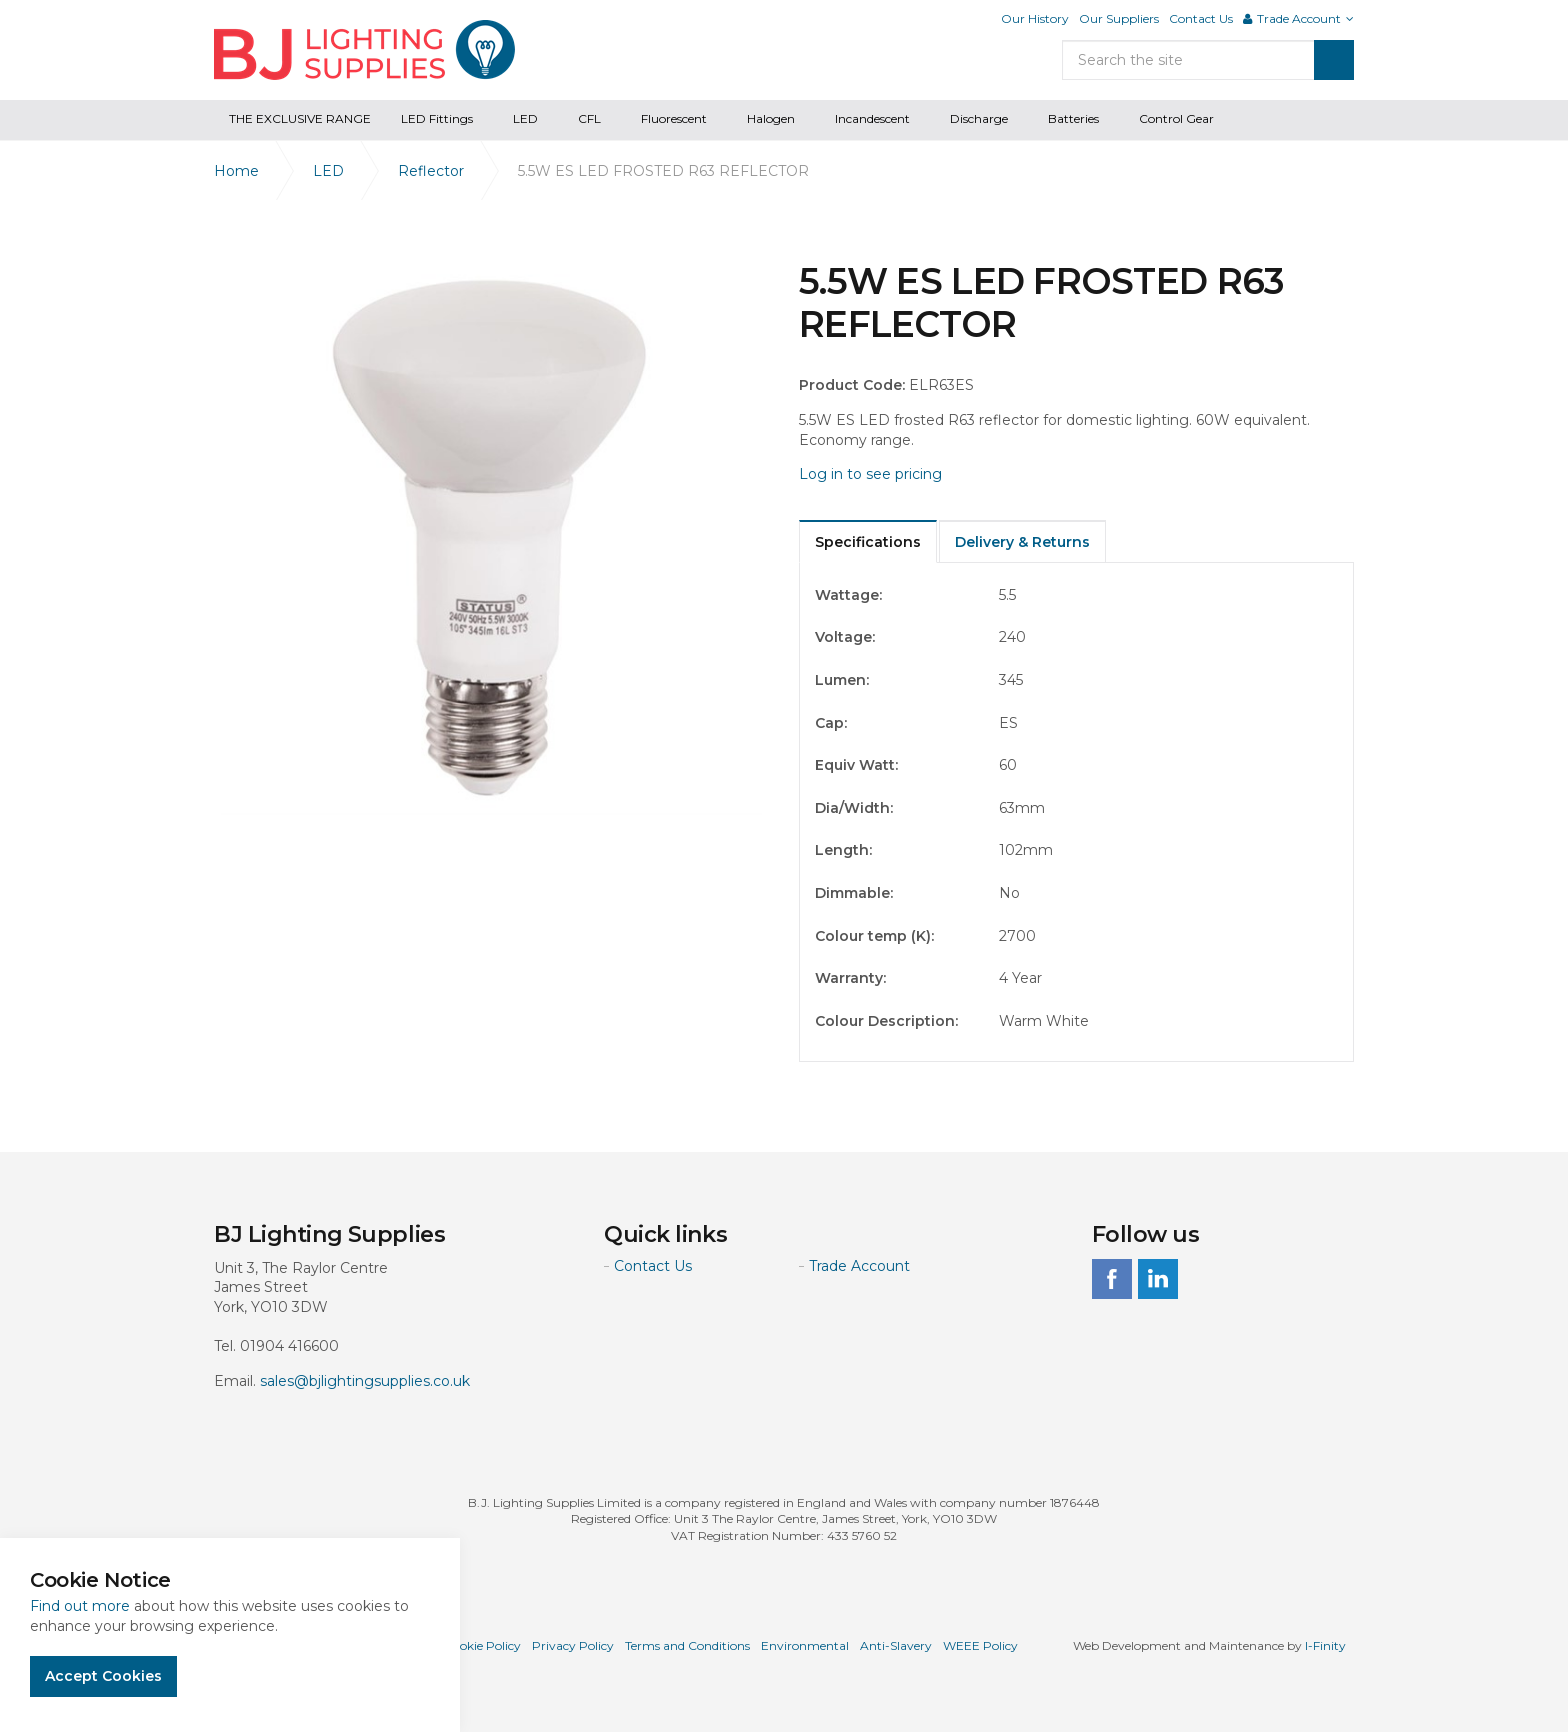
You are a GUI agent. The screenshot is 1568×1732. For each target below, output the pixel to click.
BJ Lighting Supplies (364, 50)
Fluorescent (674, 118)
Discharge (979, 118)
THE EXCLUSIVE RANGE (300, 118)
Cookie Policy (482, 1645)
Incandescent (872, 118)
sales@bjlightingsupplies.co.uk (365, 1381)
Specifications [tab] (868, 542)
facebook (1112, 1279)
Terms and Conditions (687, 1645)
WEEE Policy (980, 1645)
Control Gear (1176, 118)
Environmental (805, 1645)
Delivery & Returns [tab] (1022, 542)
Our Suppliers (1119, 18)
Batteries (1073, 118)
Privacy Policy (573, 1645)
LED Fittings (437, 118)
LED (525, 118)
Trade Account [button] (1298, 18)
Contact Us (1201, 18)
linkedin (1158, 1279)
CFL (589, 118)
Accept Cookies (103, 1676)
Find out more (80, 1606)
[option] (491, 537)
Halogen (771, 118)
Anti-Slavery (896, 1645)
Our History (1035, 18)
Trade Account (859, 1266)
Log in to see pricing (870, 474)
